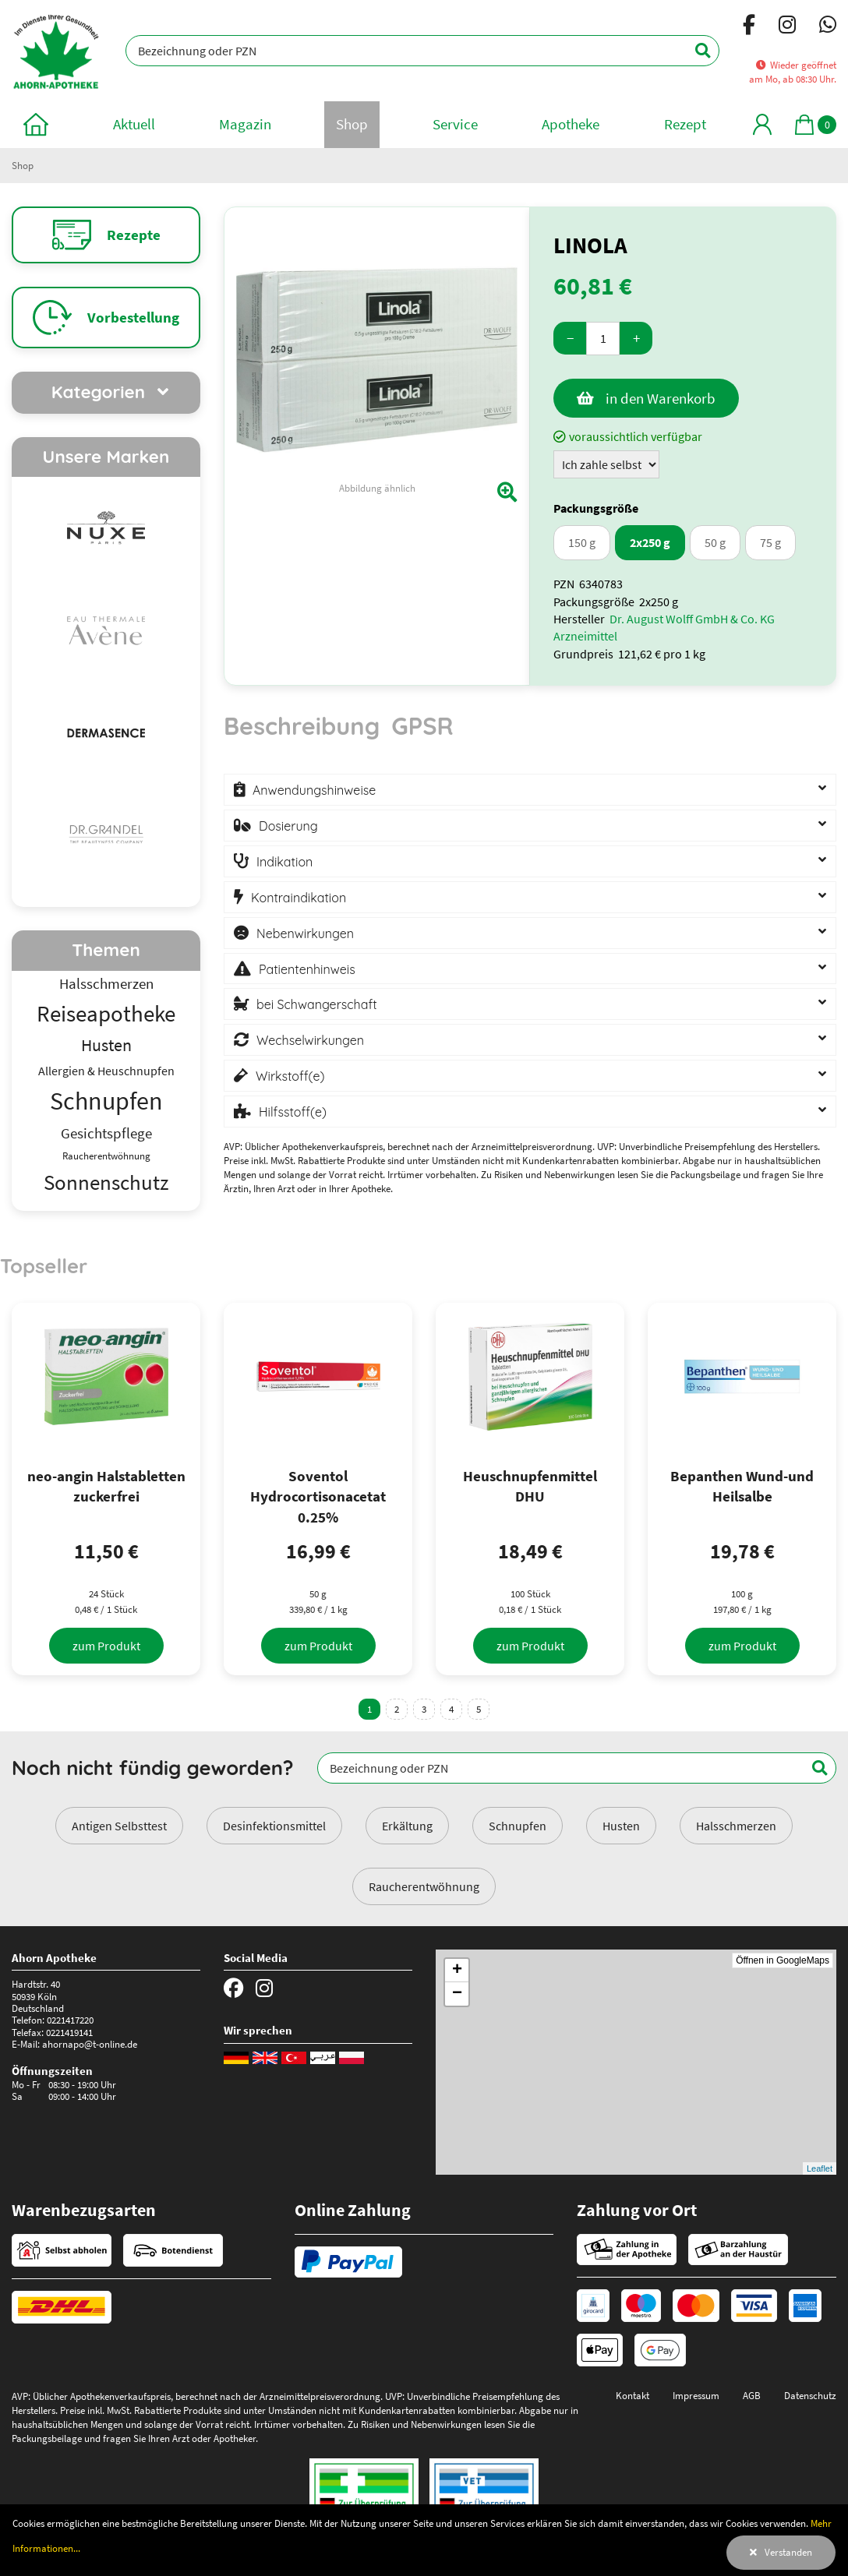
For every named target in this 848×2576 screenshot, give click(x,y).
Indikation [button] (284, 862)
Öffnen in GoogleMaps (782, 1960)
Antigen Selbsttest (119, 1825)
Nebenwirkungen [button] (305, 933)
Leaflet (819, 2168)
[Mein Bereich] (762, 124)
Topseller (43, 1265)
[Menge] (603, 338)
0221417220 (70, 2019)
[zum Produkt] (106, 1646)
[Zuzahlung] (606, 464)
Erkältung (407, 1825)
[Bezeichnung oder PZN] (422, 50)
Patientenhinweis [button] (307, 969)
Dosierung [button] (288, 826)
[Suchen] (694, 50)
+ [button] (457, 1970)
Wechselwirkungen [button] (310, 1040)
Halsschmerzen (736, 1825)
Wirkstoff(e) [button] (290, 1076)
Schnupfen (517, 1825)
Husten (621, 1825)
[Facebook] (749, 27)
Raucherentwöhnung (424, 1886)
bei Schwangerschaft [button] (316, 1004)
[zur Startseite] (35, 124)
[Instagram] (787, 27)
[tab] (302, 733)
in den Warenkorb (661, 398)
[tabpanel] (530, 948)
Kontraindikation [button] (298, 897)
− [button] (457, 1994)
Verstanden (788, 2552)
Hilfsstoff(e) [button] (293, 1112)
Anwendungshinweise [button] (314, 790)
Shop (23, 165)
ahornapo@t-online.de (89, 2044)
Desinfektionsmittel (274, 1825)
